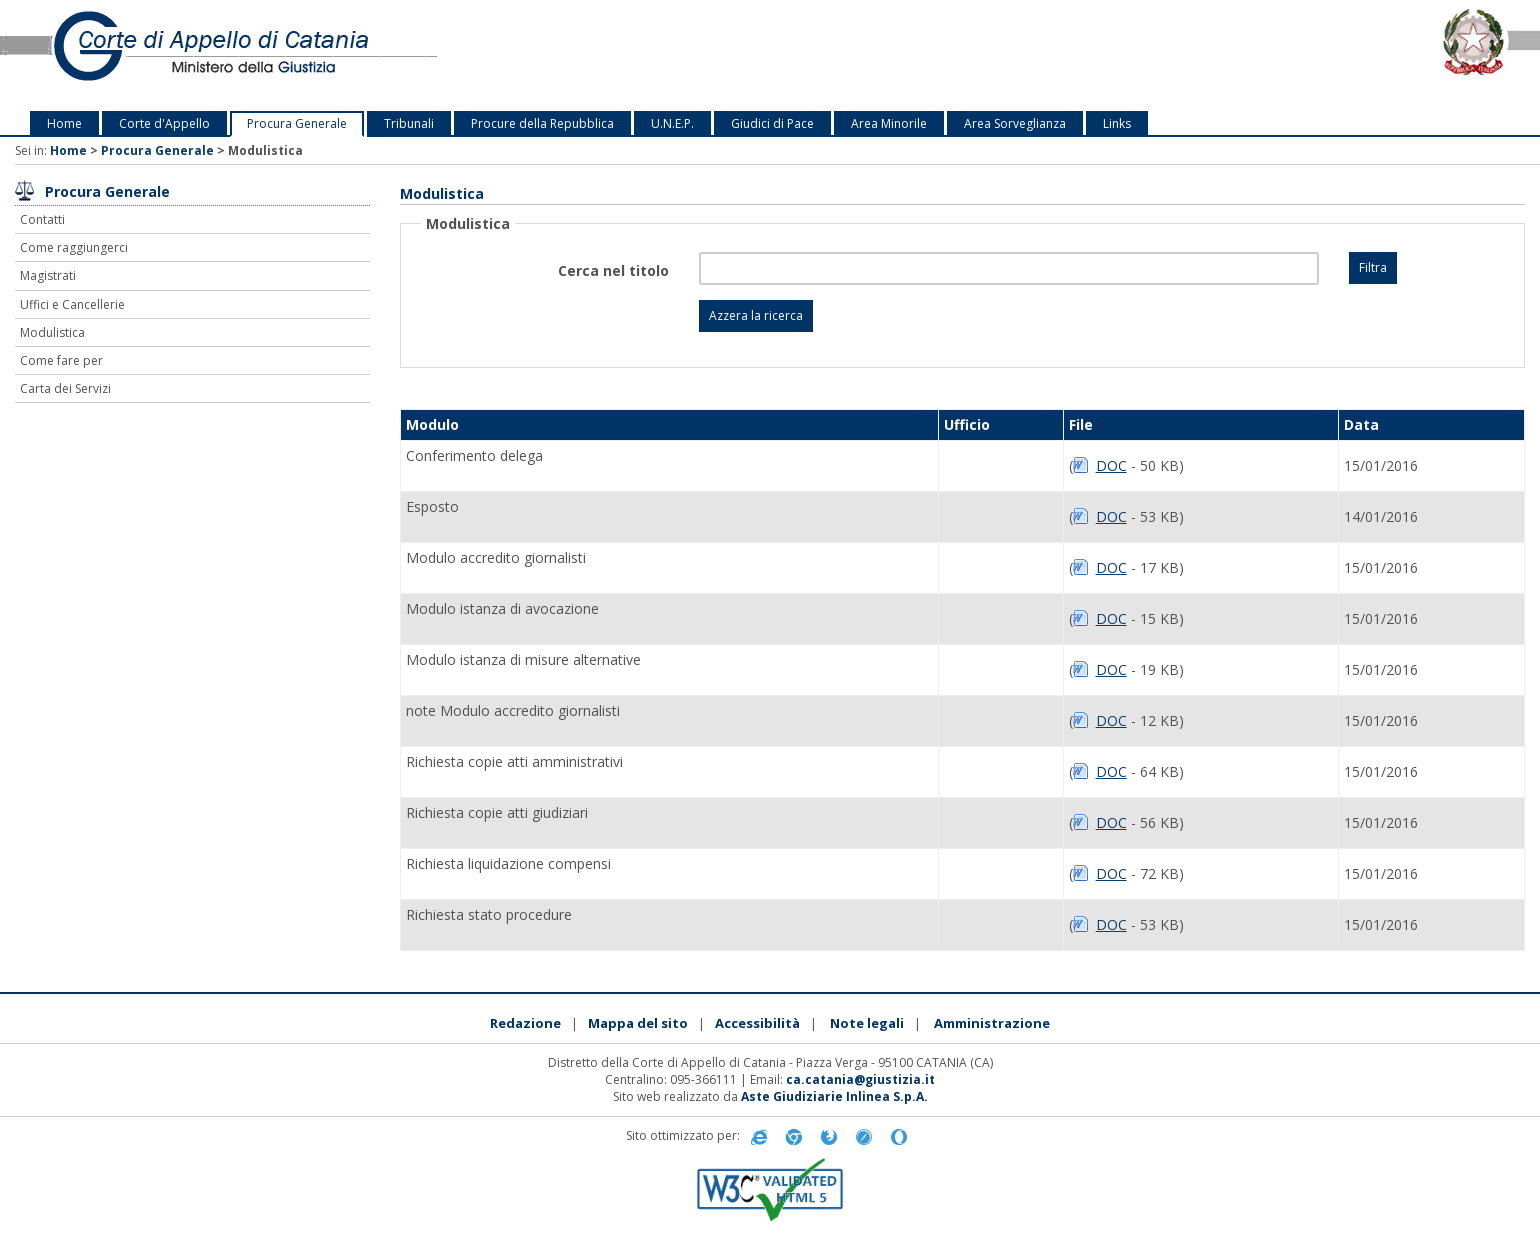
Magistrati (48, 275)
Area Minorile (889, 123)
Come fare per (61, 360)
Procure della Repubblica (542, 123)
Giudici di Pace (772, 123)
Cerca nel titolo (613, 270)
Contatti (42, 219)
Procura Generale (297, 123)
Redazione (525, 1023)
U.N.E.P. (672, 123)
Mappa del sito (638, 1023)
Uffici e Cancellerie (72, 304)
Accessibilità (757, 1023)
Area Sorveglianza (1015, 123)
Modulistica (52, 332)
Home (64, 123)
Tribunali (409, 123)
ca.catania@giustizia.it (860, 1079)
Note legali (867, 1023)
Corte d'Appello (164, 123)
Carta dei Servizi (65, 388)
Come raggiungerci (74, 247)
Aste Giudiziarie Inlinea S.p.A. (834, 1096)
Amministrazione (992, 1023)
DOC (1111, 465)
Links (1117, 123)
